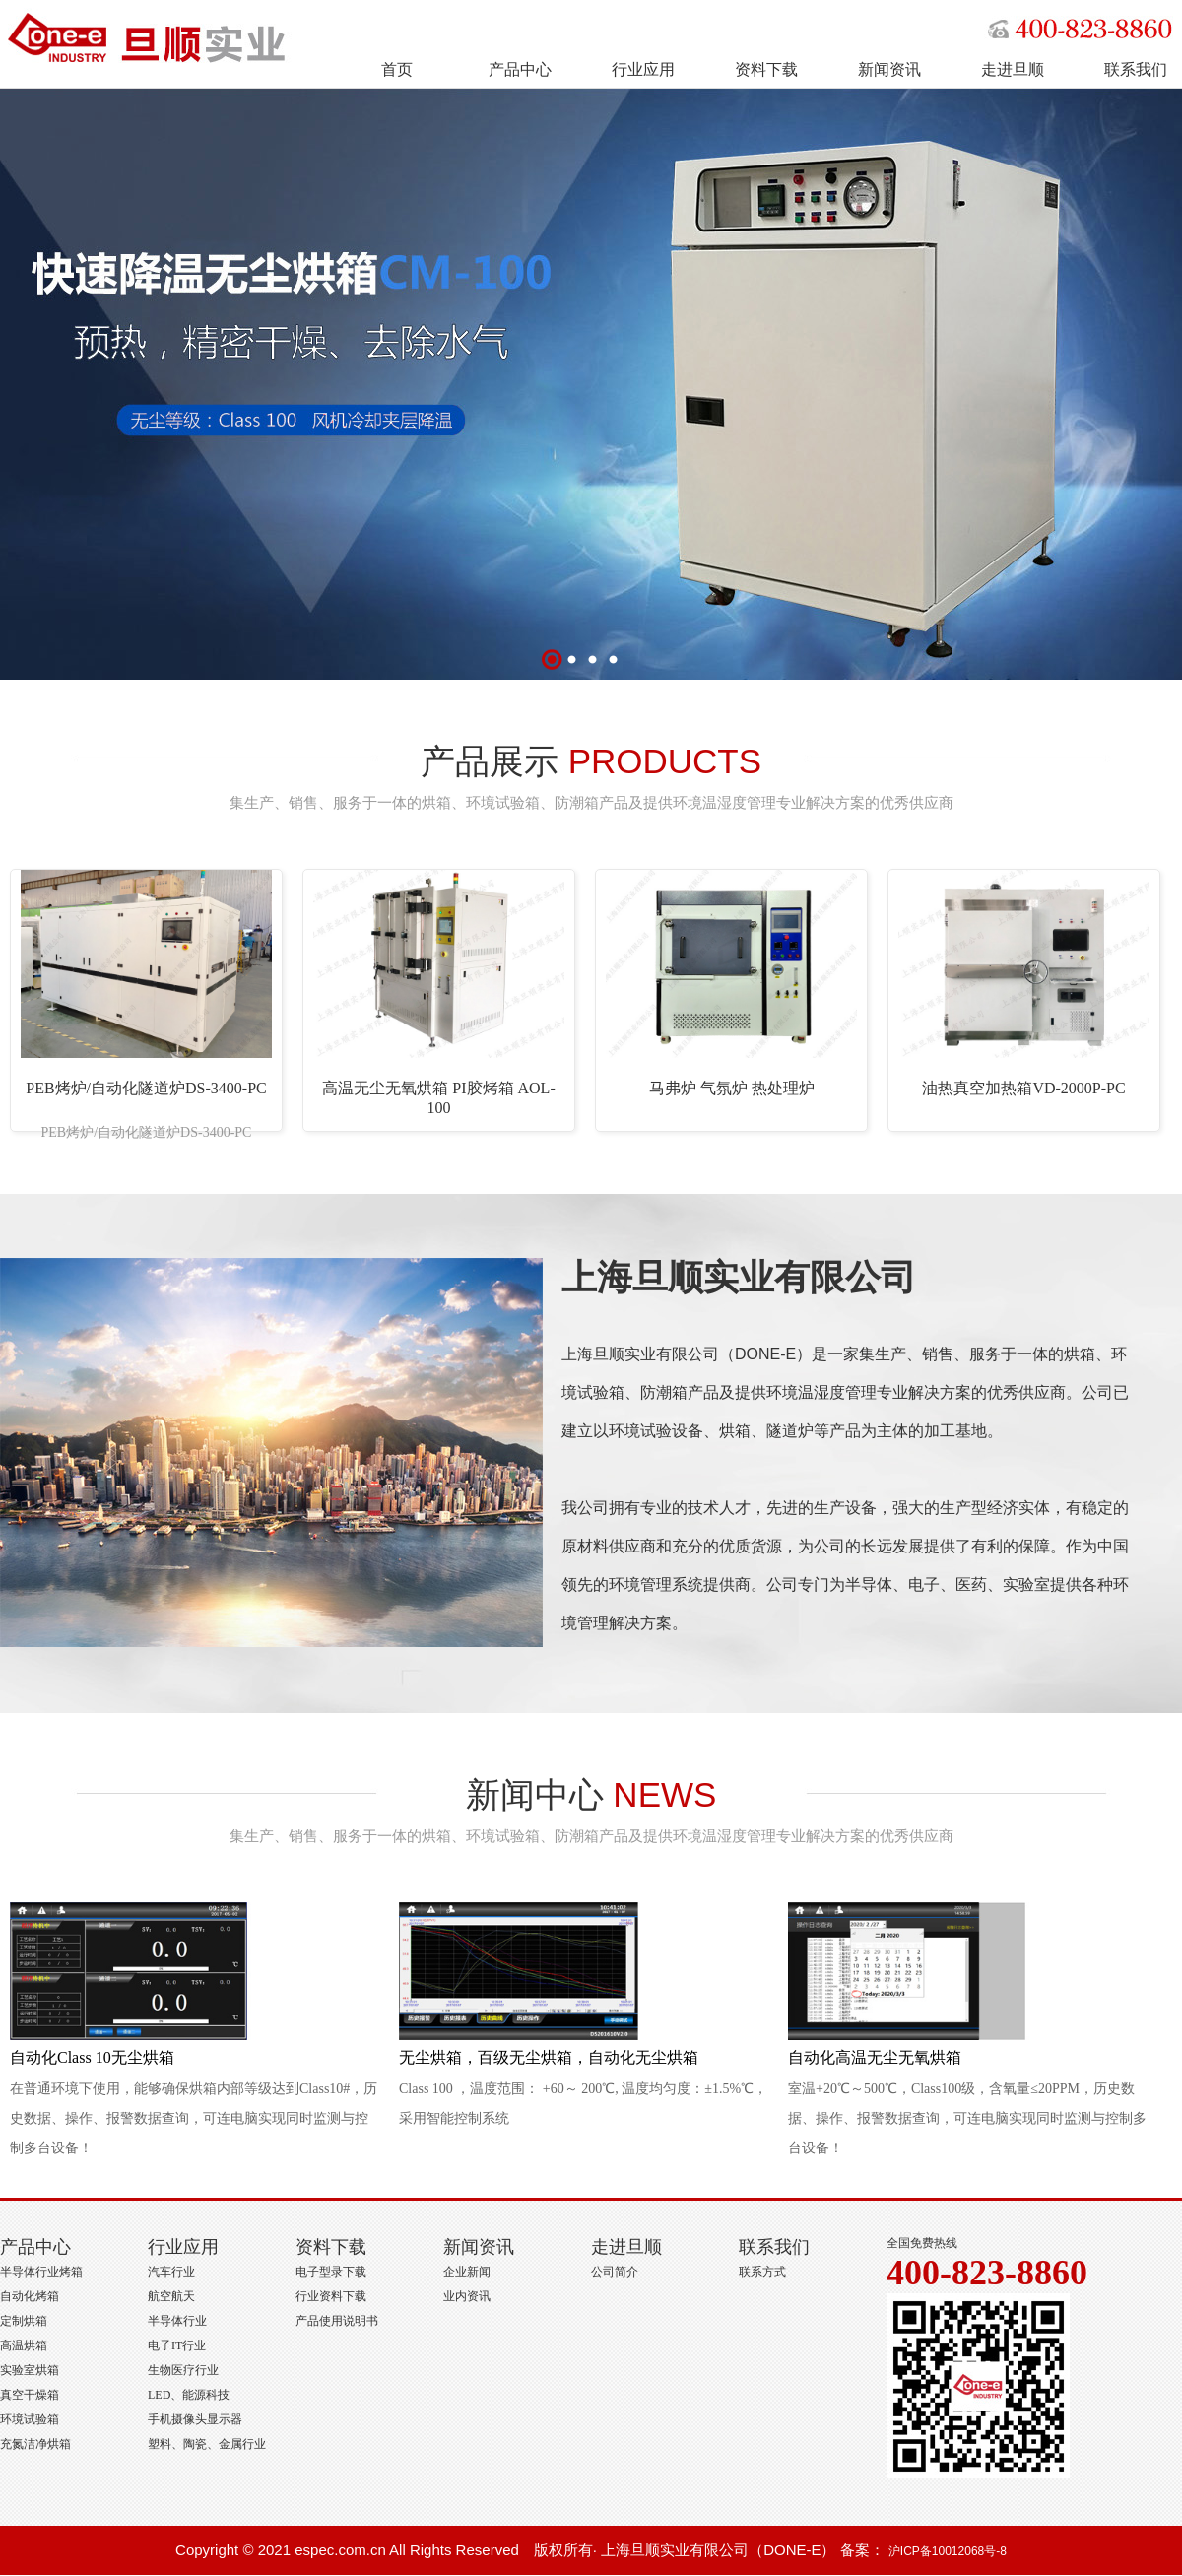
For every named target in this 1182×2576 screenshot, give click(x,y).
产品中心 (520, 69)
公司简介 (614, 2272)
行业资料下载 (331, 2296)
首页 (397, 69)
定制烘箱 (23, 2321)
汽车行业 (171, 2272)
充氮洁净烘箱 (35, 2444)
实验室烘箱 (29, 2370)
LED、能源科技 (189, 2395)
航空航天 (171, 2296)
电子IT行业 (177, 2345)
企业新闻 (467, 2272)
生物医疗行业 (183, 2370)
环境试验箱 (29, 2419)
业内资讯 (467, 2296)
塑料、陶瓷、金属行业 (207, 2444)
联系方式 (762, 2272)
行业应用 (643, 69)
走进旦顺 (1012, 69)
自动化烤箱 (29, 2296)
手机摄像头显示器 (195, 2419)
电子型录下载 (331, 2272)
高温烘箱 (23, 2345)
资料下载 (766, 69)
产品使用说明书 (337, 2321)
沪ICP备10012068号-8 (947, 2551)
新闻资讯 (889, 69)
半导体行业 (177, 2321)
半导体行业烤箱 (41, 2272)
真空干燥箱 (29, 2395)
